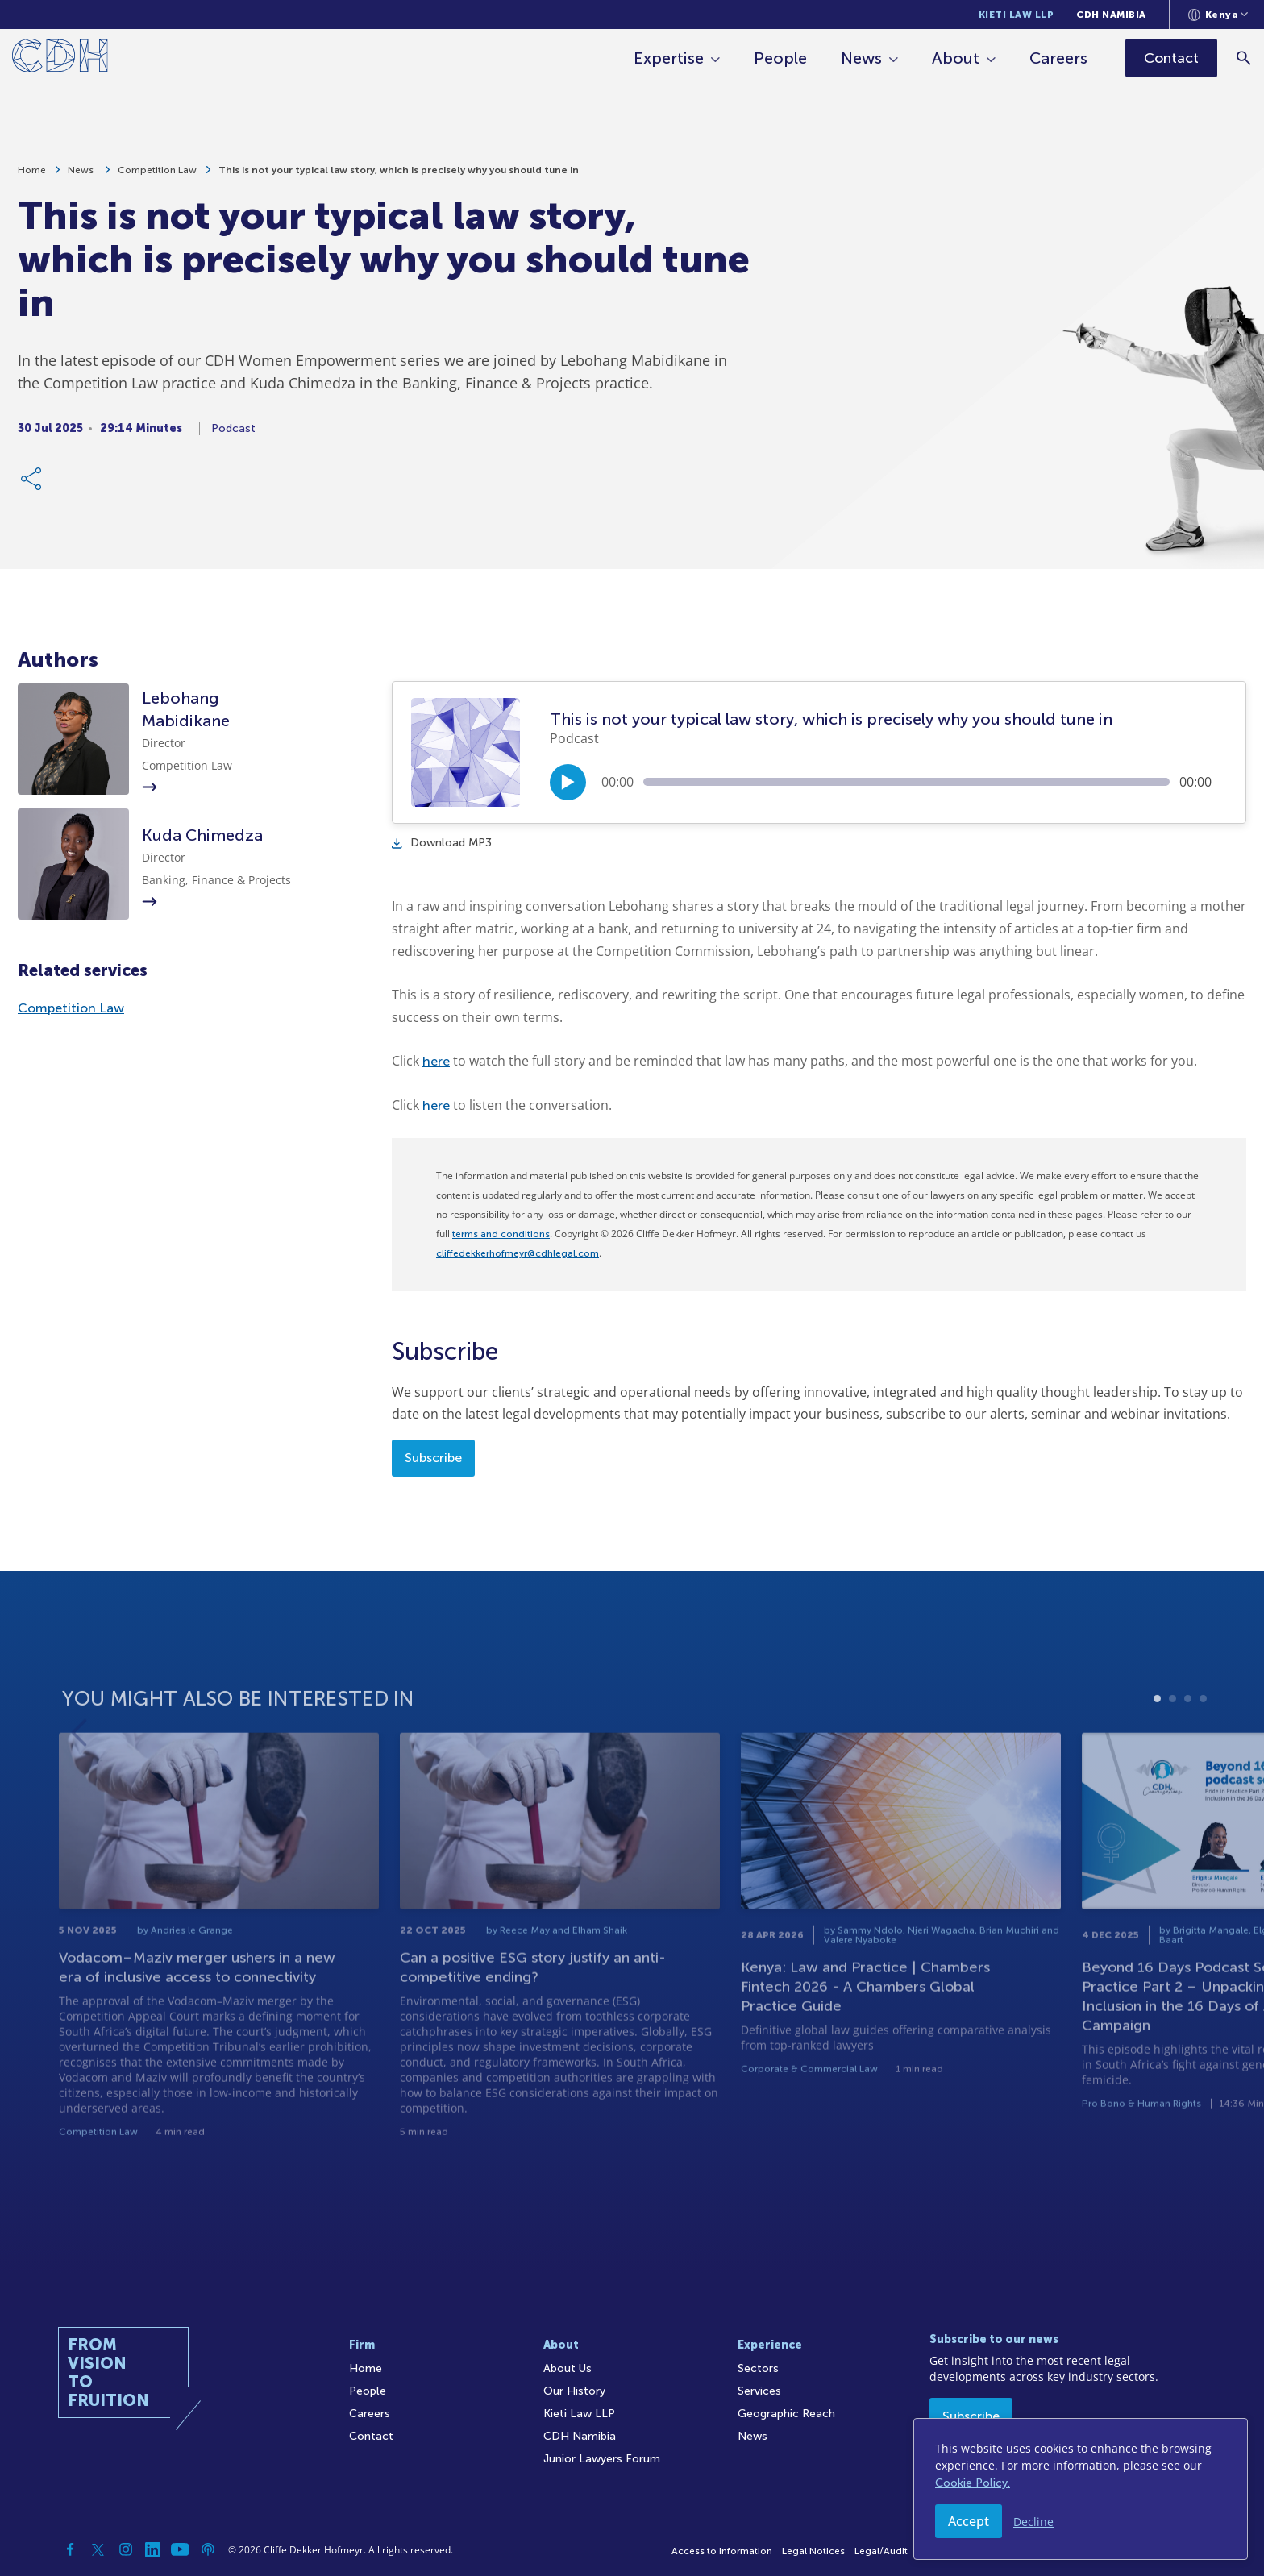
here (436, 1061)
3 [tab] (1187, 1754)
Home (32, 178)
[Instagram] (126, 2549)
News (862, 58)
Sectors (758, 2368)
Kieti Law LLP (1016, 14)
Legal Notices (813, 2551)
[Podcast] (208, 2549)
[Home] (60, 58)
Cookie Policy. (972, 2483)
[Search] (1244, 58)
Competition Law (157, 178)
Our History (574, 2391)
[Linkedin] (153, 2549)
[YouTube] (180, 2549)
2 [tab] (1172, 1754)
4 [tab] (1203, 1754)
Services (759, 2391)
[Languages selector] (1218, 14)
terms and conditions (501, 1234)
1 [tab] (1157, 1754)
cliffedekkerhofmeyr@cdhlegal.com (517, 1253)
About (956, 58)
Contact (371, 2436)
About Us (567, 2368)
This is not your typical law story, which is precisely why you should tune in (398, 178)
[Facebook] (71, 2549)
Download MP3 (442, 843)
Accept (968, 2521)
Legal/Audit (881, 2551)
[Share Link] (32, 486)
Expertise (669, 58)
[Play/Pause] (568, 782)
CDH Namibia (1111, 14)
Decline (1033, 2521)
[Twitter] (98, 2549)
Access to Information (722, 2551)
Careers (1059, 58)
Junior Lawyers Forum (601, 2459)
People (781, 58)
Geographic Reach (786, 2413)
